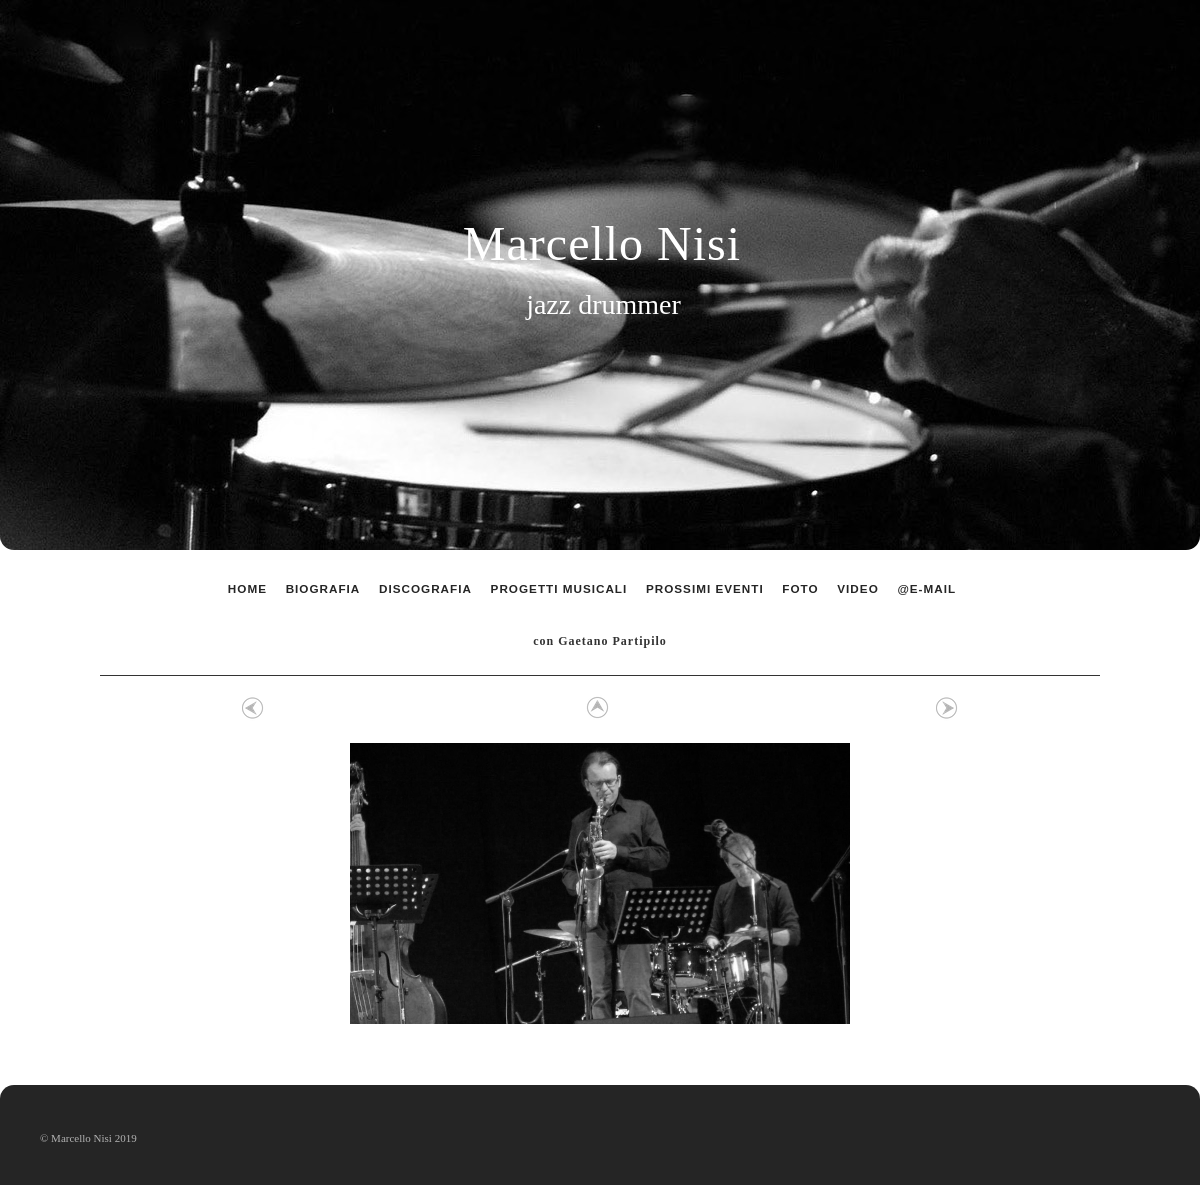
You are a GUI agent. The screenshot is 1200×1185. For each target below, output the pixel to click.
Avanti (947, 708)
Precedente (253, 708)
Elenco (595, 708)
